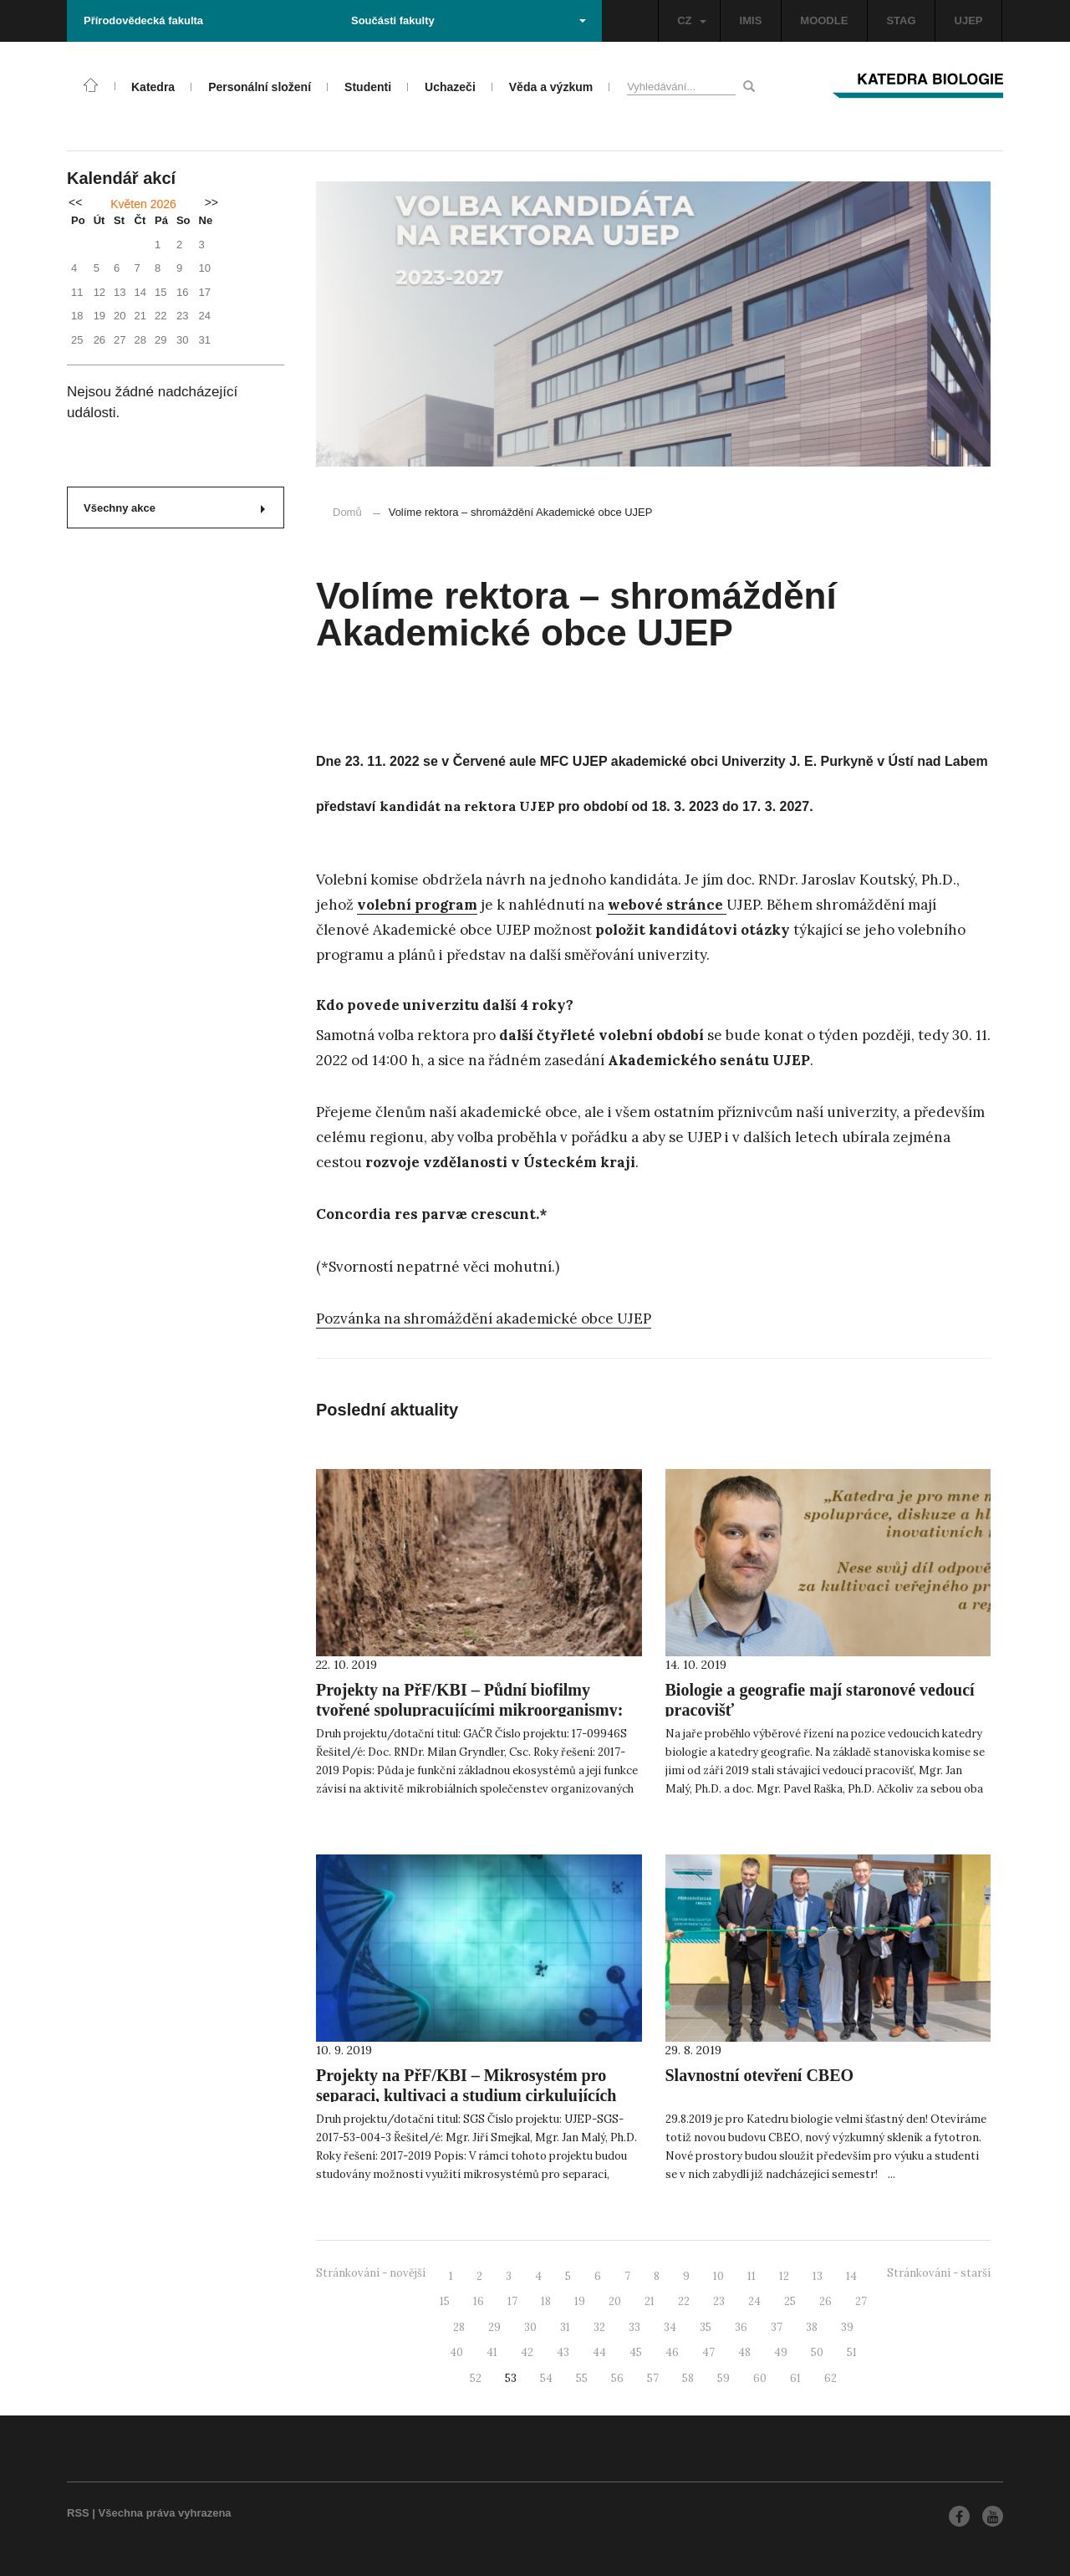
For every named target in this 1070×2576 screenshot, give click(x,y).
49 (780, 2352)
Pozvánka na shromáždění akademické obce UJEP (483, 1318)
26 (825, 2301)
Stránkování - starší (939, 2273)
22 (684, 2301)
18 (546, 2301)
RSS (78, 2513)
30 (530, 2327)
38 (812, 2327)
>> (211, 202)
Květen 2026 (143, 204)
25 (790, 2301)
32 (599, 2327)
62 (830, 2378)
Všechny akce (174, 508)
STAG (900, 20)
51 (852, 2352)
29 (494, 2327)
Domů (347, 512)
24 (754, 2301)
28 (459, 2327)
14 (851, 2276)
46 (672, 2352)
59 (723, 2378)
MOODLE (824, 20)
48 (744, 2352)
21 (650, 2301)
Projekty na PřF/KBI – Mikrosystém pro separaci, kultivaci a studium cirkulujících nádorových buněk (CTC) (466, 2095)
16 (478, 2301)
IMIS (751, 20)
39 (847, 2327)
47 (708, 2352)
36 (741, 2327)
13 (818, 2276)
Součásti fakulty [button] (468, 20)
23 (719, 2301)
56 (617, 2378)
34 (670, 2327)
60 (760, 2378)
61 (795, 2378)
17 (512, 2301)
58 (688, 2378)
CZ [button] (691, 20)
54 (546, 2378)
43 (563, 2352)
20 (615, 2301)
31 (565, 2327)
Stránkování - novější (370, 2273)
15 (445, 2301)
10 (718, 2276)
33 (634, 2327)
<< (75, 202)
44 (599, 2352)
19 (579, 2301)
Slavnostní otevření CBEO (759, 2075)
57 (653, 2378)
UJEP (969, 20)
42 (527, 2352)
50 (817, 2352)
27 (861, 2301)
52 (476, 2378)
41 (492, 2352)
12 (784, 2276)
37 (776, 2327)
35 (705, 2327)
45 (635, 2352)
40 (456, 2352)
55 (582, 2378)
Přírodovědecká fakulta (143, 20)
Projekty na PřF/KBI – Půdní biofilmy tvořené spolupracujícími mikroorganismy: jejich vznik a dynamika (469, 1710)
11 (751, 2276)
